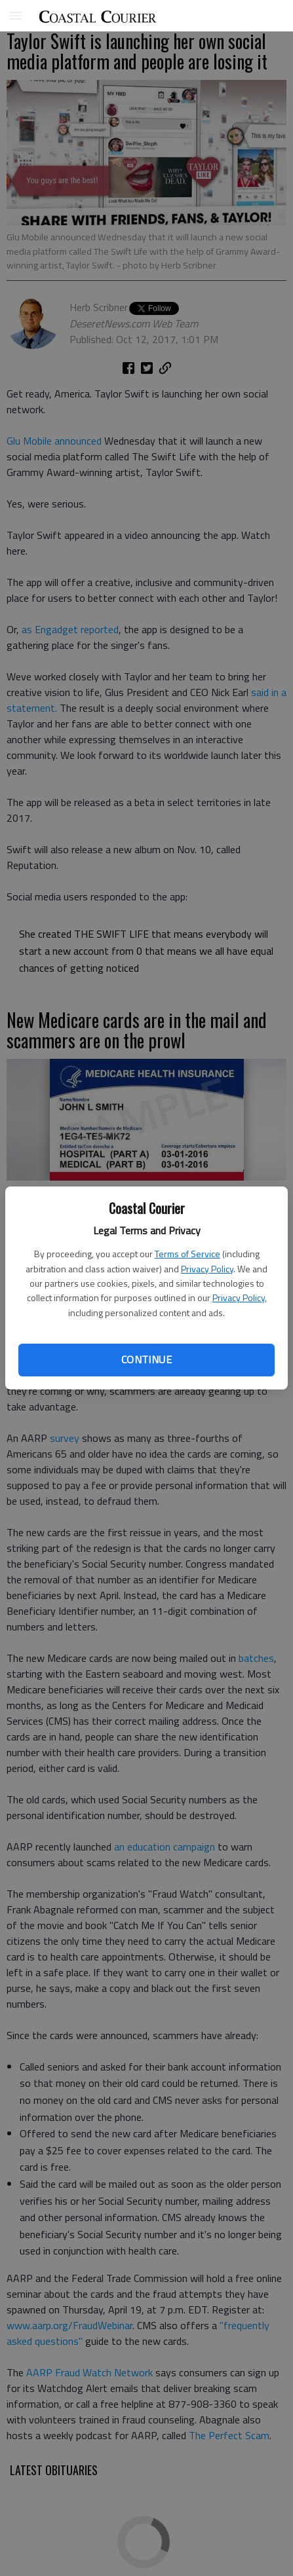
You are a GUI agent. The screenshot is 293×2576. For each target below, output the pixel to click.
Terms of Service (187, 1253)
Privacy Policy (207, 1269)
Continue (146, 1359)
